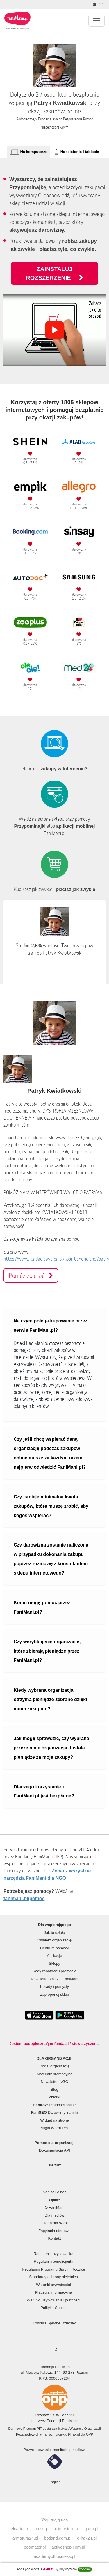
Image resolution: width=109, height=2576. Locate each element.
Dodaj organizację (54, 2066)
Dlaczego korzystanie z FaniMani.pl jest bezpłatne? (44, 1791)
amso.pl (42, 2528)
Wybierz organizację (54, 1940)
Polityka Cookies (54, 2308)
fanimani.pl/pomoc (23, 1898)
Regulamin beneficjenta (53, 2261)
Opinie (54, 2200)
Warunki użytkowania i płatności (53, 2300)
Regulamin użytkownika (54, 2254)
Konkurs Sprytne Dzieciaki (55, 2323)
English (54, 2482)
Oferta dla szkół (54, 2223)
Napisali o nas (55, 2192)
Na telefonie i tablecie (79, 152)
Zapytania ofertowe (54, 2231)
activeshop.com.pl (68, 2547)
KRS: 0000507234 (54, 2378)
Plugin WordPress (55, 2128)
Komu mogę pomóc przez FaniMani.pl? (42, 1607)
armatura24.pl (25, 2538)
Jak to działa (54, 1932)
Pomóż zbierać (31, 1275)
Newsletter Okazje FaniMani (54, 1979)
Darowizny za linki (54, 2112)
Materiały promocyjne (55, 2074)
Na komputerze (33, 152)
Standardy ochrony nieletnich (53, 2277)
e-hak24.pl (87, 2538)
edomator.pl (35, 2547)
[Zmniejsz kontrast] (95, 4)
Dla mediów (55, 2215)
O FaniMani (54, 2207)
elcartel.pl (20, 2528)
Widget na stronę (54, 2120)
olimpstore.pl (67, 2528)
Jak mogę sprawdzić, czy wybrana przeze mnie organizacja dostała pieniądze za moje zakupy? (51, 1748)
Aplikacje (54, 1955)
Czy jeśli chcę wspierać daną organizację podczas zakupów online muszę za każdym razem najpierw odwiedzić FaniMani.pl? (50, 1453)
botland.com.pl (57, 2538)
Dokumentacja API (54, 2150)
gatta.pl (91, 2528)
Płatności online (54, 2105)
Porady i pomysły (54, 1986)
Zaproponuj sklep (54, 1994)
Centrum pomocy (54, 1948)
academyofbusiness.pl (54, 2556)
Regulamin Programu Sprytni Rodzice (53, 2269)
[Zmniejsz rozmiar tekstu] (102, 4)
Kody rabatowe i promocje (54, 1971)
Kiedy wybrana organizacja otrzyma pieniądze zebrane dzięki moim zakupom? (50, 1699)
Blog (54, 2089)
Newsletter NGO (54, 2081)
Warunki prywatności (53, 2284)
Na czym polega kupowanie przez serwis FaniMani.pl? (50, 1325)
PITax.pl (74, 2434)
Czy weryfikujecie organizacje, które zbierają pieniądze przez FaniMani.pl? (47, 1651)
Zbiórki (54, 2097)
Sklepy (54, 1963)
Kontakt (54, 2238)
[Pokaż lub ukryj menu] (96, 21)
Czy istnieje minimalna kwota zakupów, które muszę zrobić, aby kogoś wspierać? (51, 1506)
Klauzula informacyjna (53, 2292)
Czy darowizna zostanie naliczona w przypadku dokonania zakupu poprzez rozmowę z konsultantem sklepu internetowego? (51, 1558)
